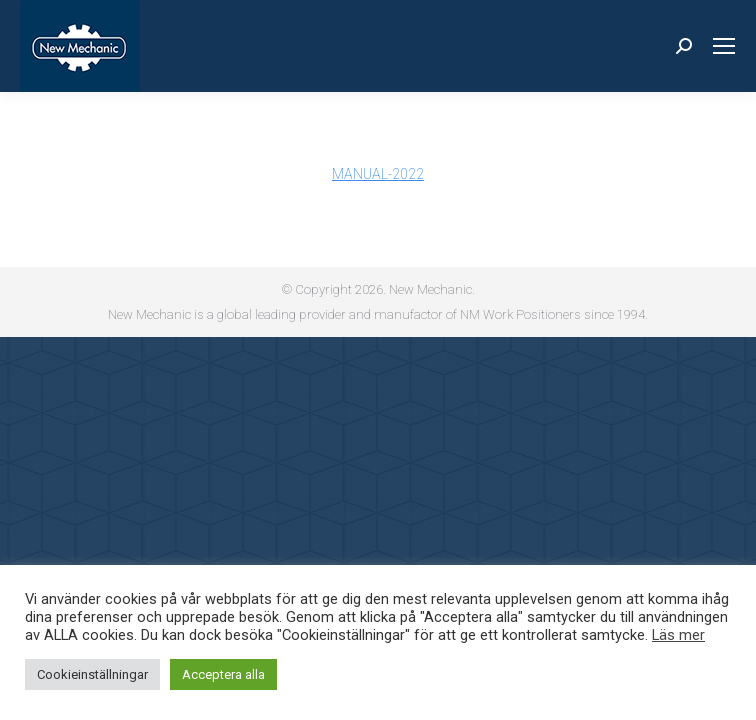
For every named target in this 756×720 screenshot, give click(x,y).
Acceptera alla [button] (223, 674)
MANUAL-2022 (378, 174)
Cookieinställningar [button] (92, 674)
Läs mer (678, 635)
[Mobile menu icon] (724, 46)
